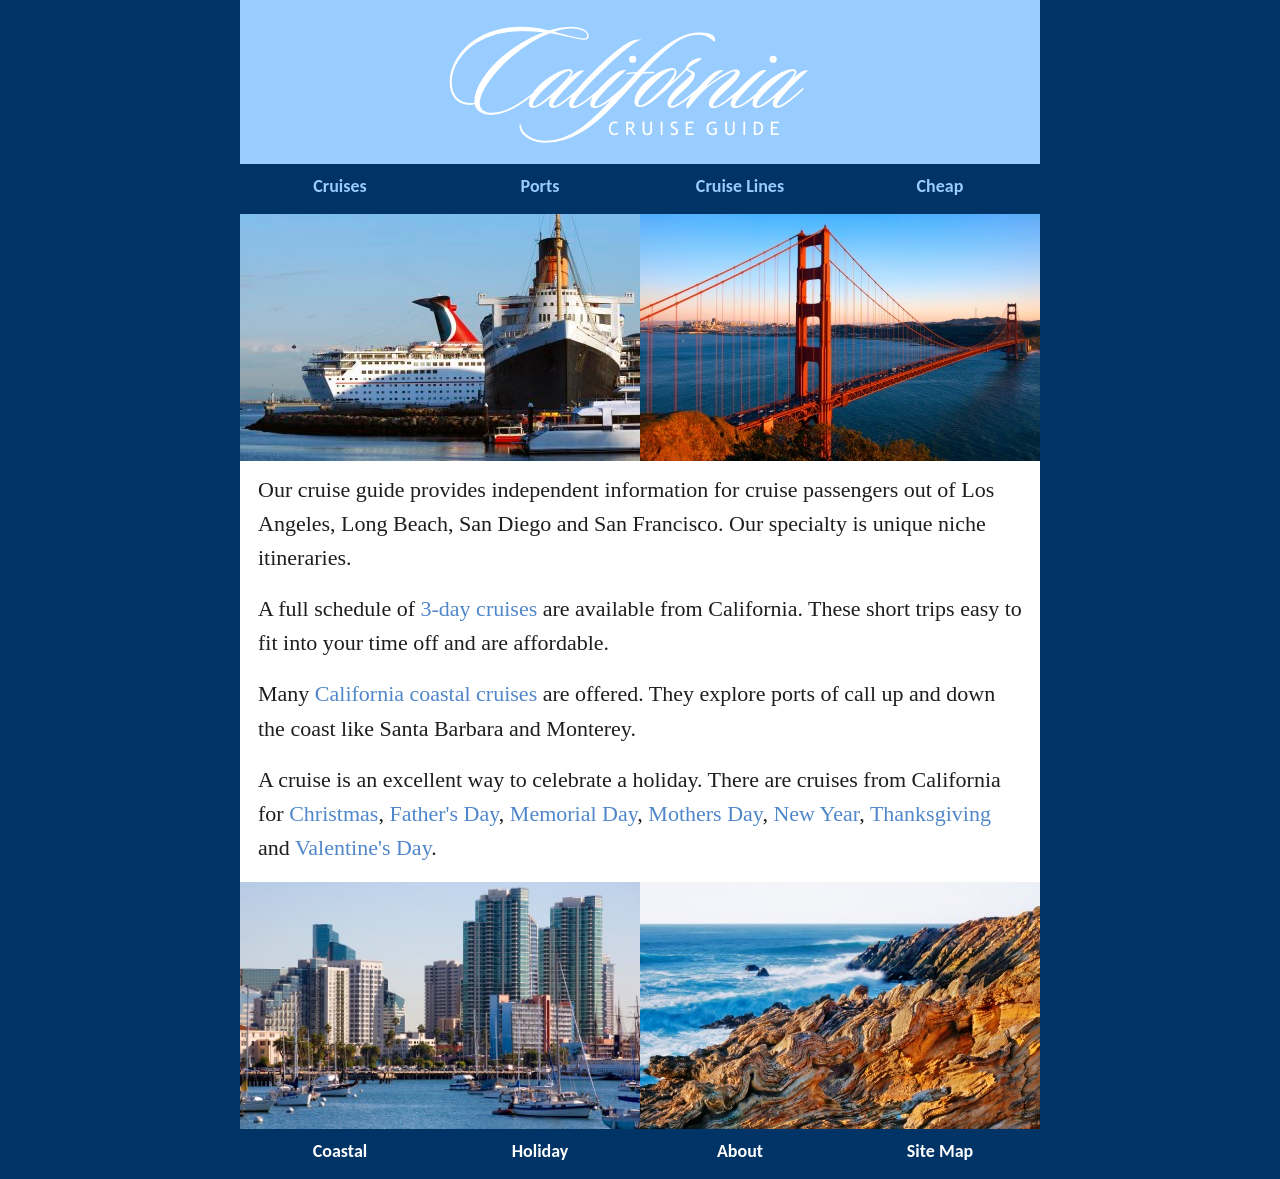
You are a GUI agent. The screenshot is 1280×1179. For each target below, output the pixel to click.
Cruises (339, 186)
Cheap (940, 186)
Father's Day (443, 813)
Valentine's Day (363, 847)
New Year (816, 813)
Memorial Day (573, 813)
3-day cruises (479, 608)
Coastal (340, 1151)
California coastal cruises (426, 693)
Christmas (333, 813)
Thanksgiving (930, 813)
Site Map (940, 1151)
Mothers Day (705, 813)
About (740, 1151)
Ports (540, 186)
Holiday (540, 1151)
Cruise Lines (740, 186)
